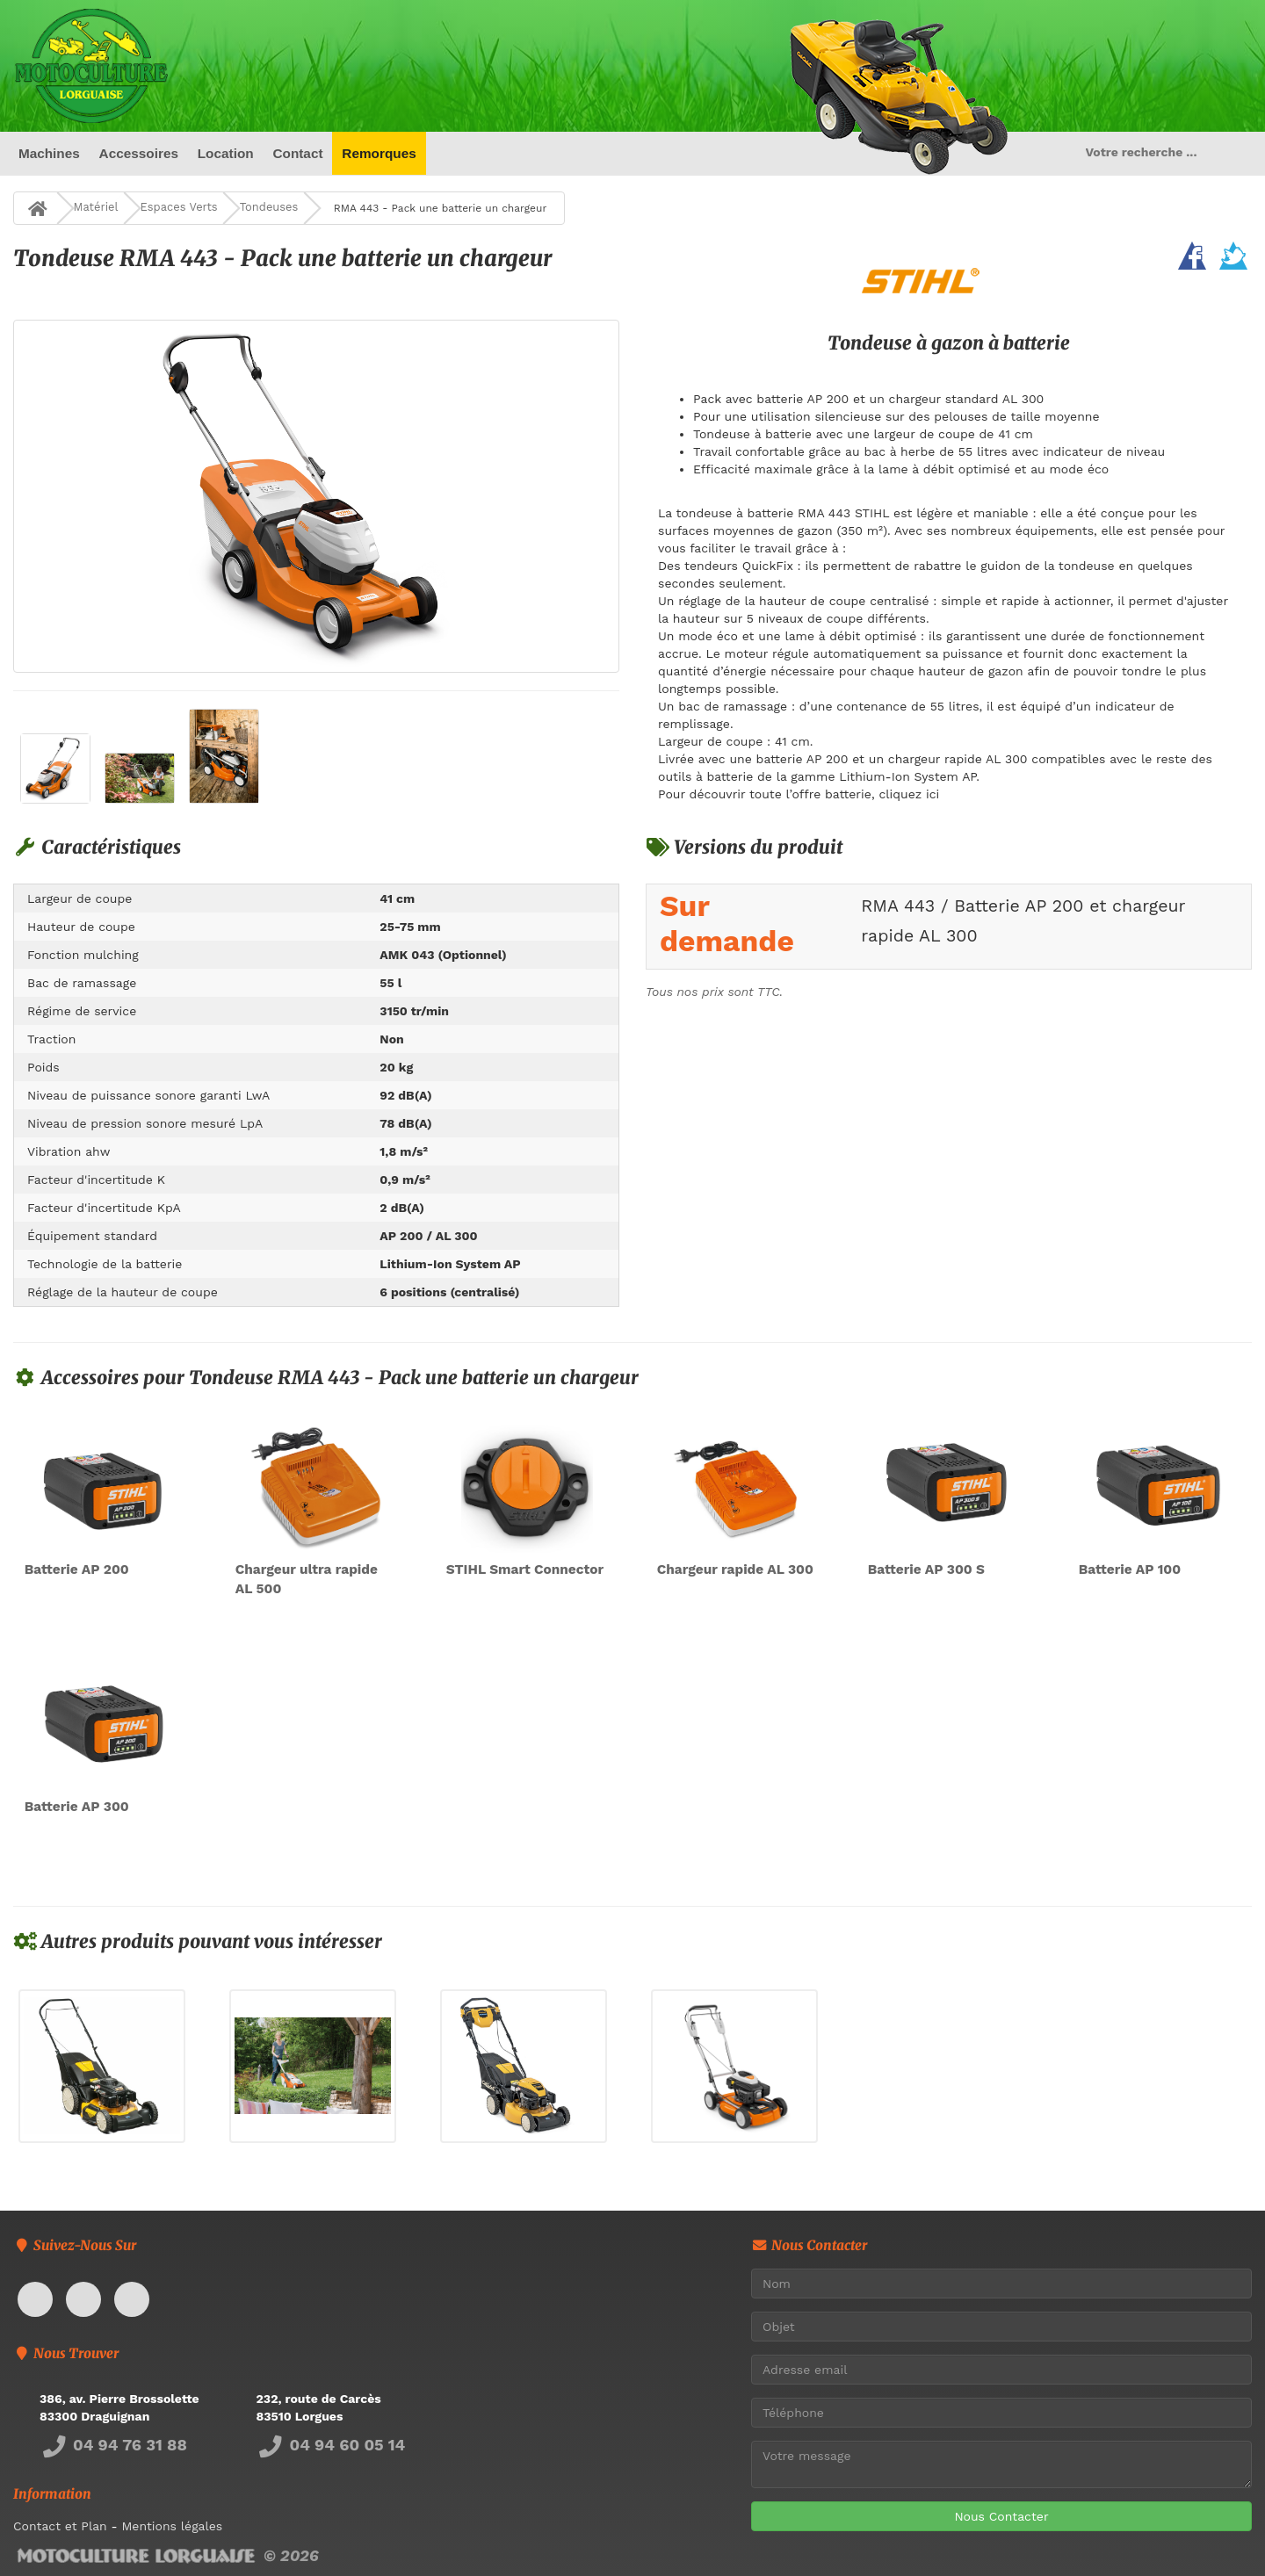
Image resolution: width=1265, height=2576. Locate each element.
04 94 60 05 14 (331, 2444)
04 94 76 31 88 (113, 2444)
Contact (297, 153)
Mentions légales (171, 2526)
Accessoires (138, 153)
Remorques (379, 153)
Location (226, 153)
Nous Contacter (1001, 2516)
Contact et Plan (60, 2526)
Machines (49, 153)
